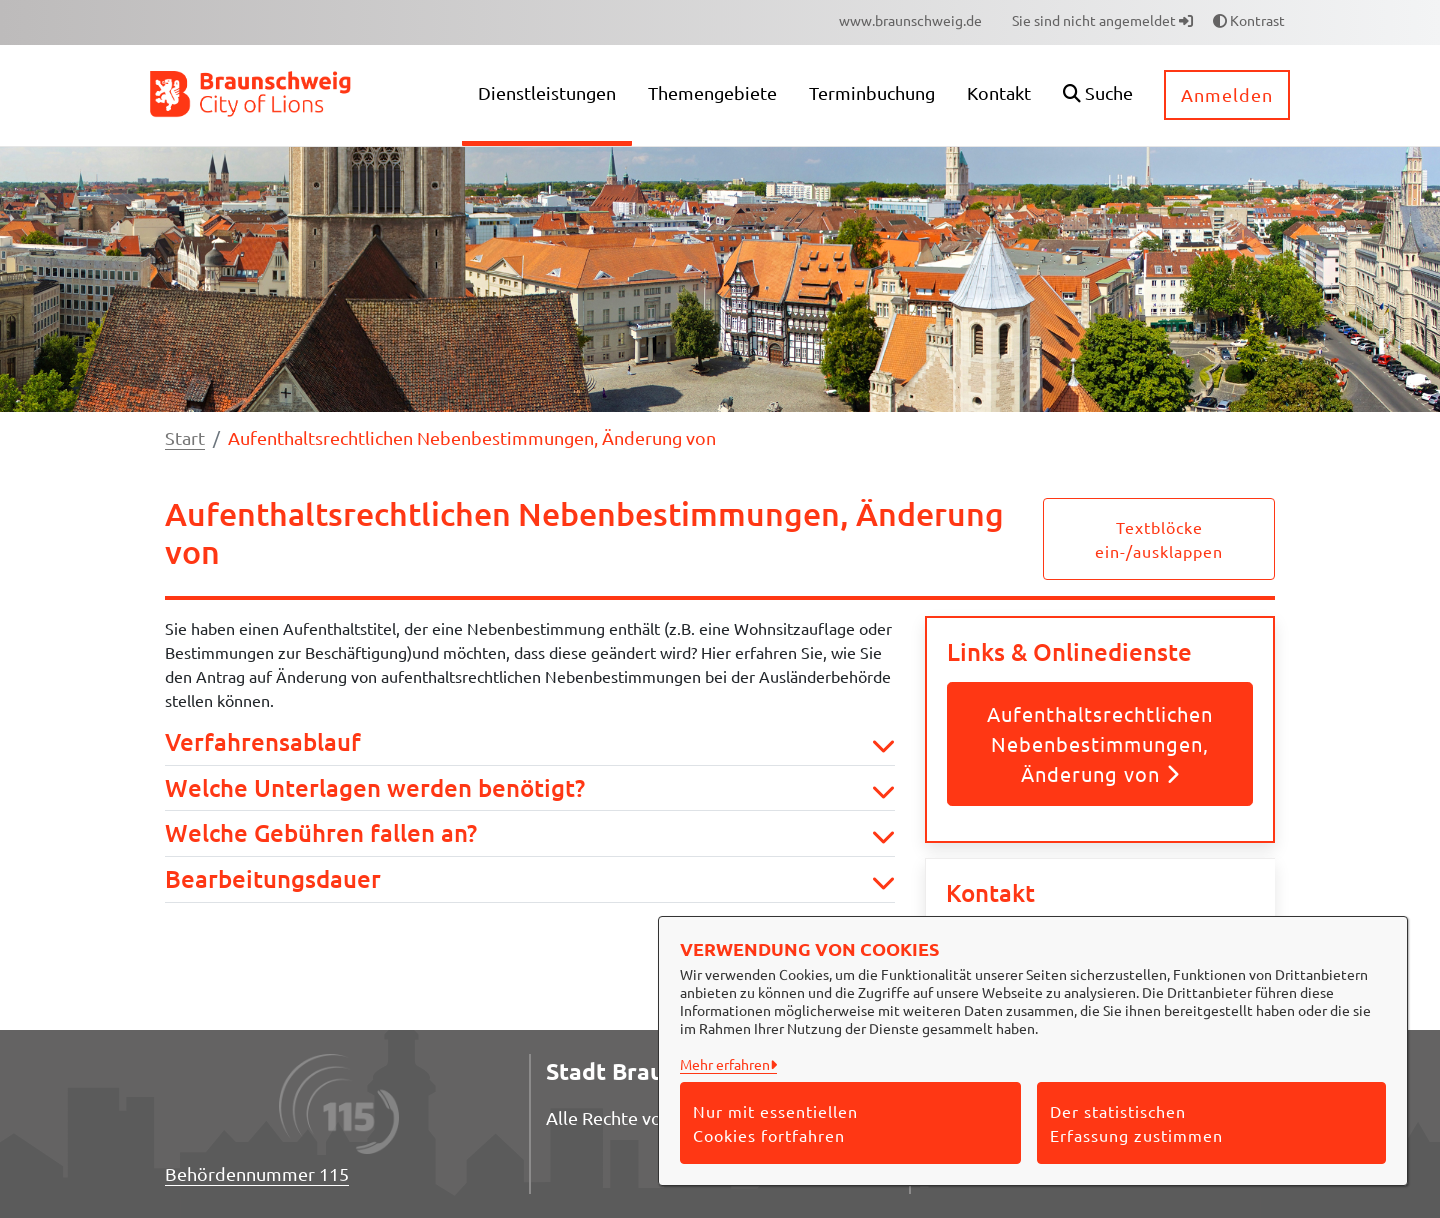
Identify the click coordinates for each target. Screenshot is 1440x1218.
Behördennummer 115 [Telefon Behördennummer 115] (257, 1173)
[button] (1098, 95)
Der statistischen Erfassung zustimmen (1136, 1123)
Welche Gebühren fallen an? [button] (530, 833)
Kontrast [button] (1249, 20)
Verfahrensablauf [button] (530, 742)
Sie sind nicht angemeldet (1102, 20)
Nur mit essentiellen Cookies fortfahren (775, 1123)
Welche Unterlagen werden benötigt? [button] (530, 788)
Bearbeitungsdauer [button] (530, 879)
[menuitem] (910, 20)
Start (185, 437)
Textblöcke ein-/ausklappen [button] (1159, 539)
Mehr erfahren (725, 1064)
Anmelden (1227, 94)
